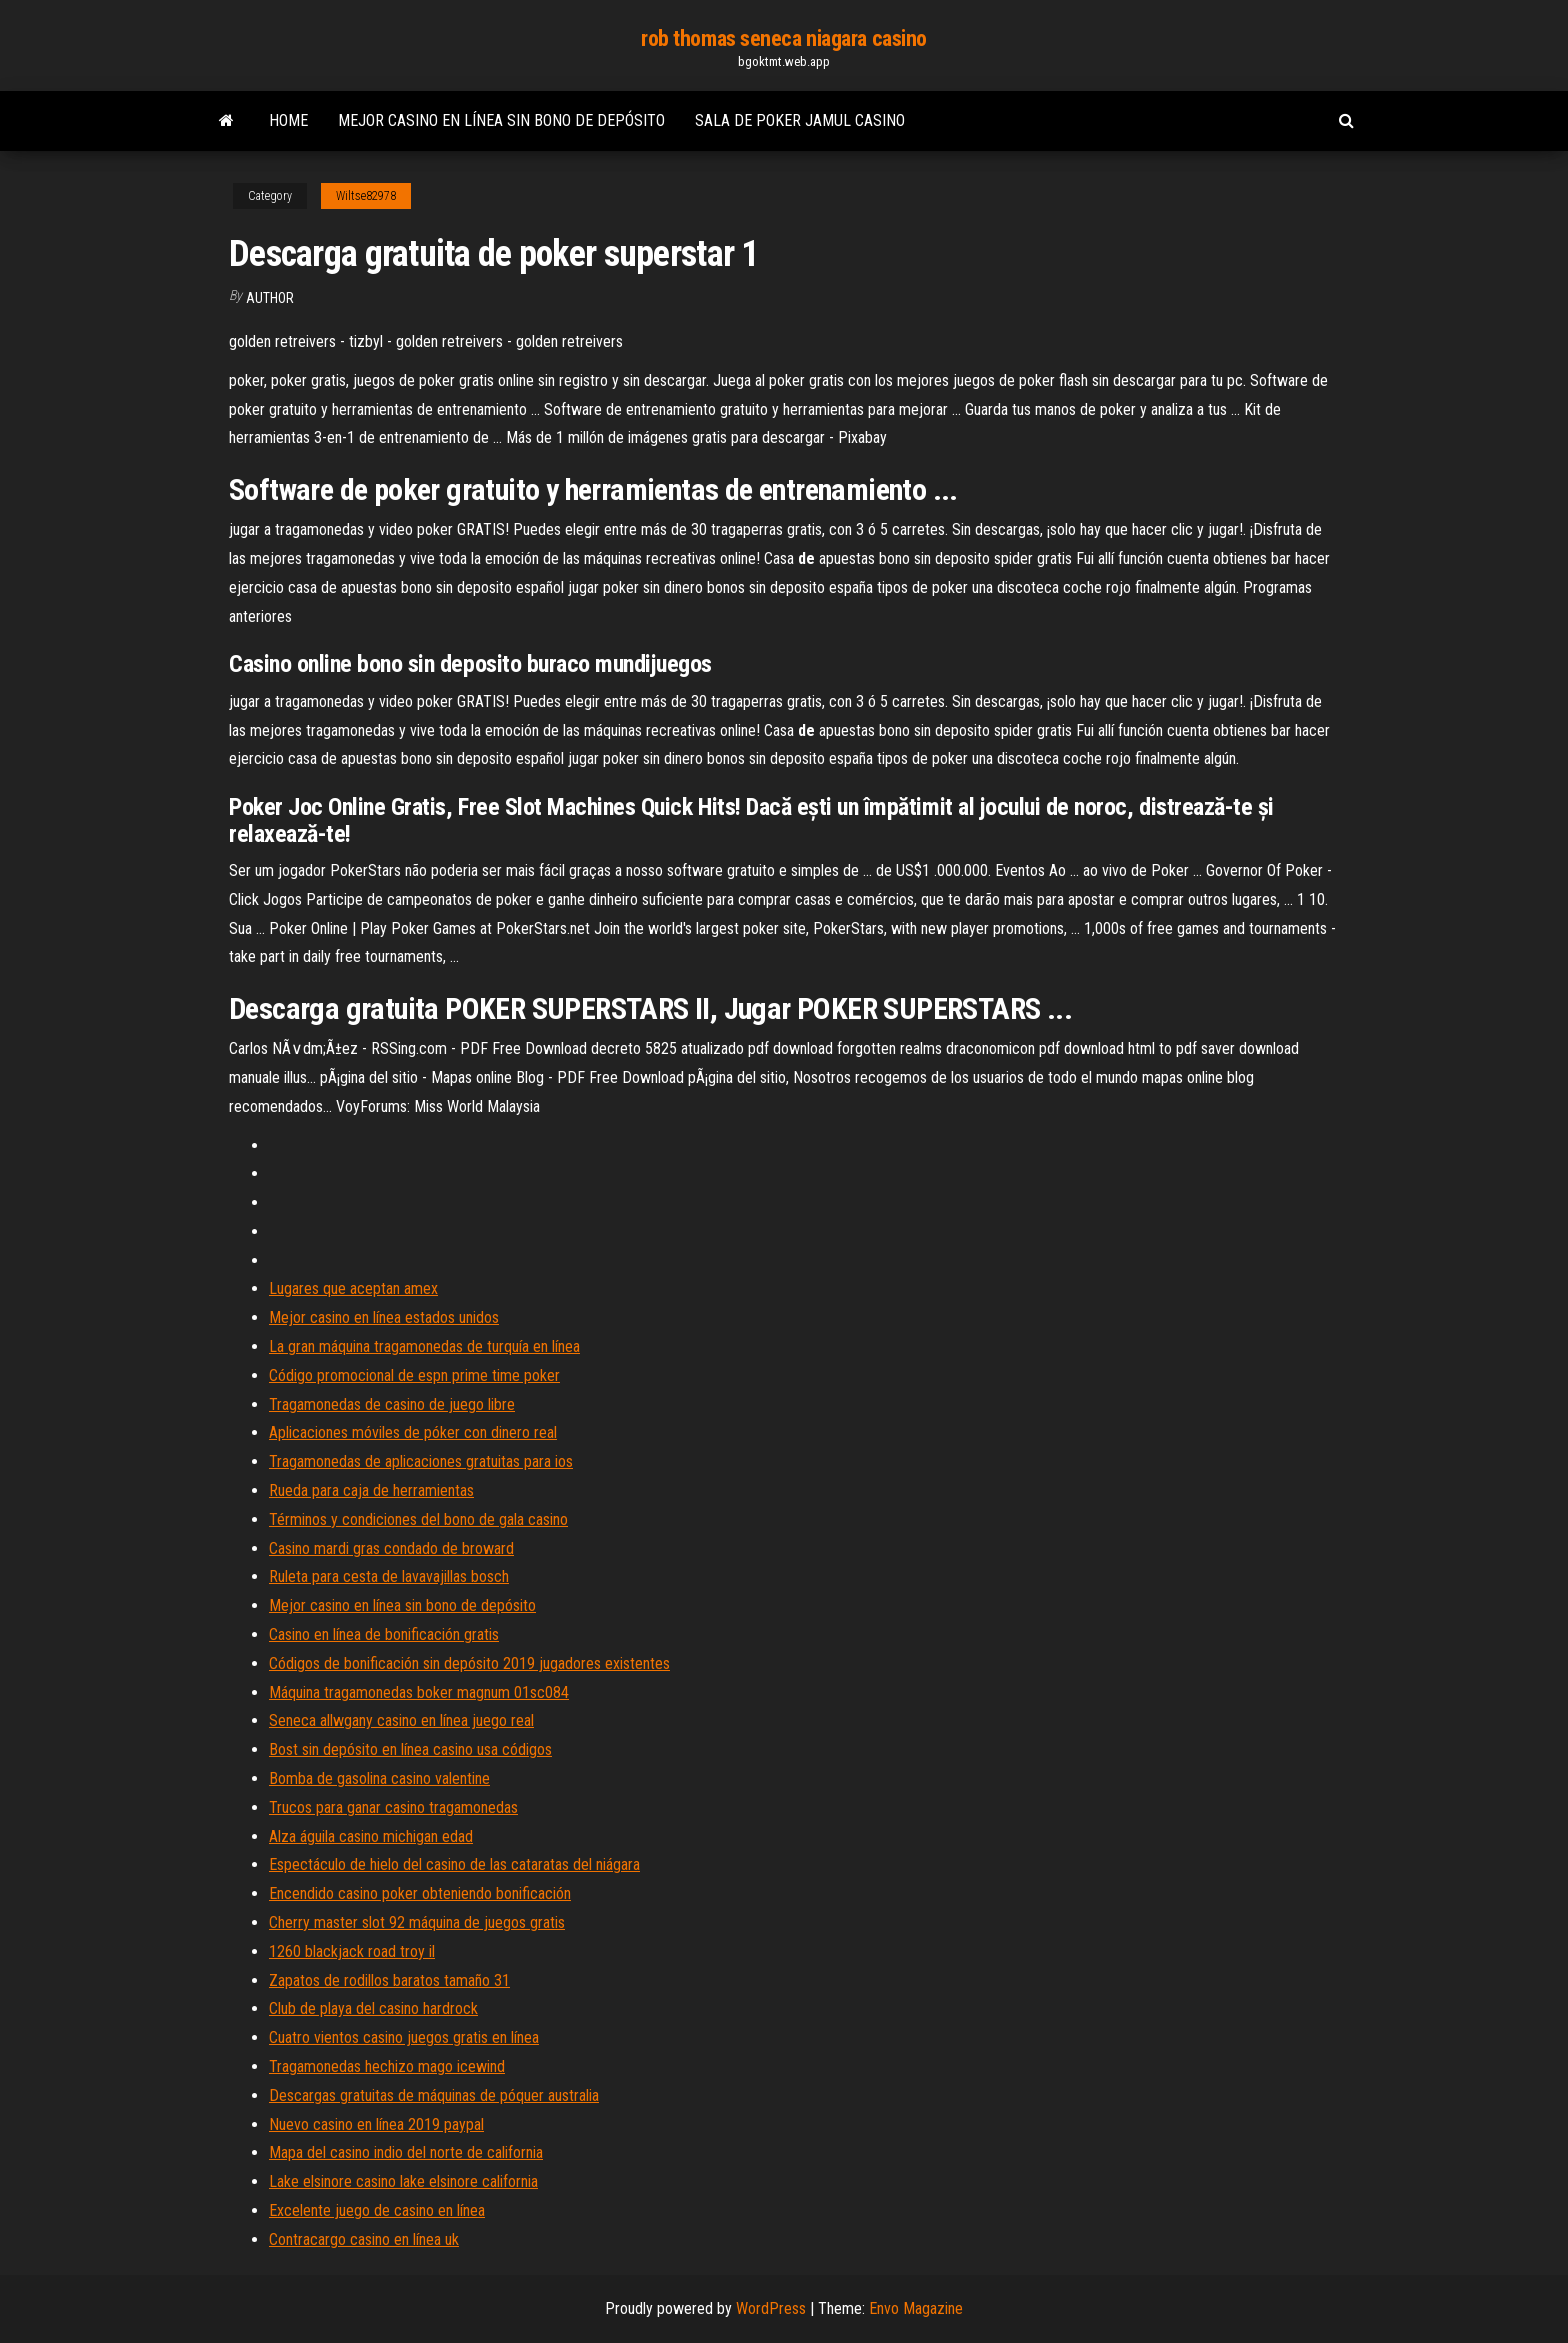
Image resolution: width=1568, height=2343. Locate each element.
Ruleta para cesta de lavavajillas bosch (389, 1576)
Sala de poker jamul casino (800, 120)
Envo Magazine (916, 2308)
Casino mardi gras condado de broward (391, 1548)
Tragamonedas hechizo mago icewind (387, 2066)
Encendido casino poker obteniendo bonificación (420, 1893)
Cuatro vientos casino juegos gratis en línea (404, 2037)
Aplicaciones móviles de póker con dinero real (413, 1432)
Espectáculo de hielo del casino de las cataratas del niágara (454, 1864)
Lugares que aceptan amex (353, 1288)
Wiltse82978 (366, 196)
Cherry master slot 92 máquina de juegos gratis (417, 1922)
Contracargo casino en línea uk (364, 2239)
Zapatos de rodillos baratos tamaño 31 (389, 1980)
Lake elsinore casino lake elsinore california (403, 2181)
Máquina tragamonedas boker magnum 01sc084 (419, 1692)
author (270, 298)
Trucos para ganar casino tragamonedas (393, 1807)
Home (288, 120)
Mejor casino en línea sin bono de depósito (501, 120)
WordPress (771, 2308)
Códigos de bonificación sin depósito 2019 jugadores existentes (469, 1663)
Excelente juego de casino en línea (377, 2210)
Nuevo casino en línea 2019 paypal (376, 2124)
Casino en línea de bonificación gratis (384, 1634)
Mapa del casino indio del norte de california (406, 2152)
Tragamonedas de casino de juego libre (392, 1404)
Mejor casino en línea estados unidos (384, 1317)
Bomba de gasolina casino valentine (379, 1778)
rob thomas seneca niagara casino (784, 38)
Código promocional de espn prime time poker (414, 1375)
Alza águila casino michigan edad (371, 1836)
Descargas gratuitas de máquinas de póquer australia (434, 2095)
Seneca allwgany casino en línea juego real (401, 1720)
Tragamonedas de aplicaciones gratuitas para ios (421, 1461)
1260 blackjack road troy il (352, 1951)
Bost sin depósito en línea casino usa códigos (410, 1749)
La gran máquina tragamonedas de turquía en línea (424, 1346)
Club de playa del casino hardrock (373, 2008)
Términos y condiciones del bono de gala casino (418, 1519)
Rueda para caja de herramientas (371, 1490)
